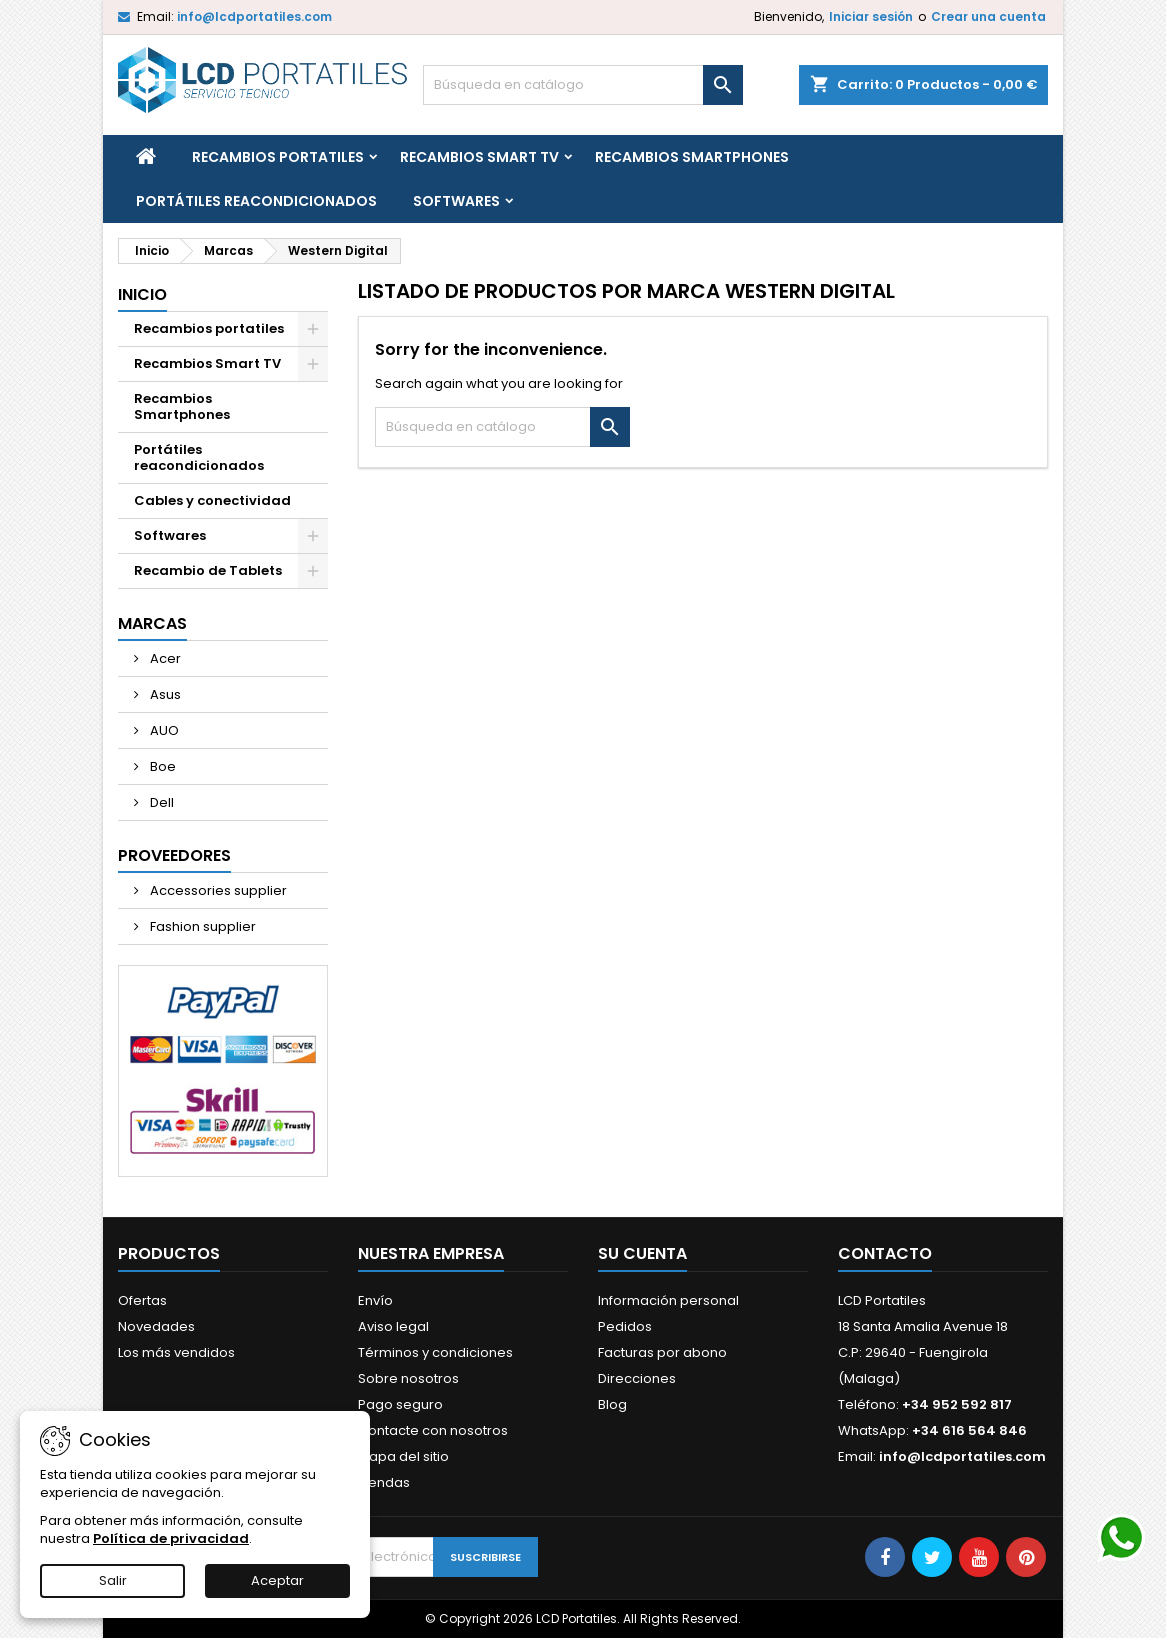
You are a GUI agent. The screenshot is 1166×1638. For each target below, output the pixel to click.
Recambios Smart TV (479, 157)
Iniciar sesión (871, 16)
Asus (164, 694)
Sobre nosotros (408, 1378)
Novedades (156, 1326)
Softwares (456, 201)
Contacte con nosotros (433, 1430)
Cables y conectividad (212, 500)
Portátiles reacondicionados (256, 201)
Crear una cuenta (988, 16)
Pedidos (625, 1326)
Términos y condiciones (435, 1352)
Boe (161, 766)
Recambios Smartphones (692, 157)
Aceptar (277, 1580)
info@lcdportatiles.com (254, 16)
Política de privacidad (171, 1538)
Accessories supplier (217, 890)
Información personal (668, 1300)
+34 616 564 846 (969, 1430)
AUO (163, 730)
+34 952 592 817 (957, 1404)
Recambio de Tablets (208, 570)
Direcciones (637, 1378)
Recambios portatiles (278, 157)
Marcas (152, 623)
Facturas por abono (662, 1352)
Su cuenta (642, 1253)
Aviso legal (393, 1326)
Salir (113, 1580)
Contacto (885, 1253)
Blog (612, 1404)
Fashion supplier (201, 926)
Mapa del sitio (403, 1456)
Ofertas (142, 1300)
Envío (375, 1300)
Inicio (142, 294)
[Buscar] (583, 85)
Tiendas (384, 1482)
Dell (160, 802)
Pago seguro (400, 1404)
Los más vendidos (176, 1352)
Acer (164, 658)
